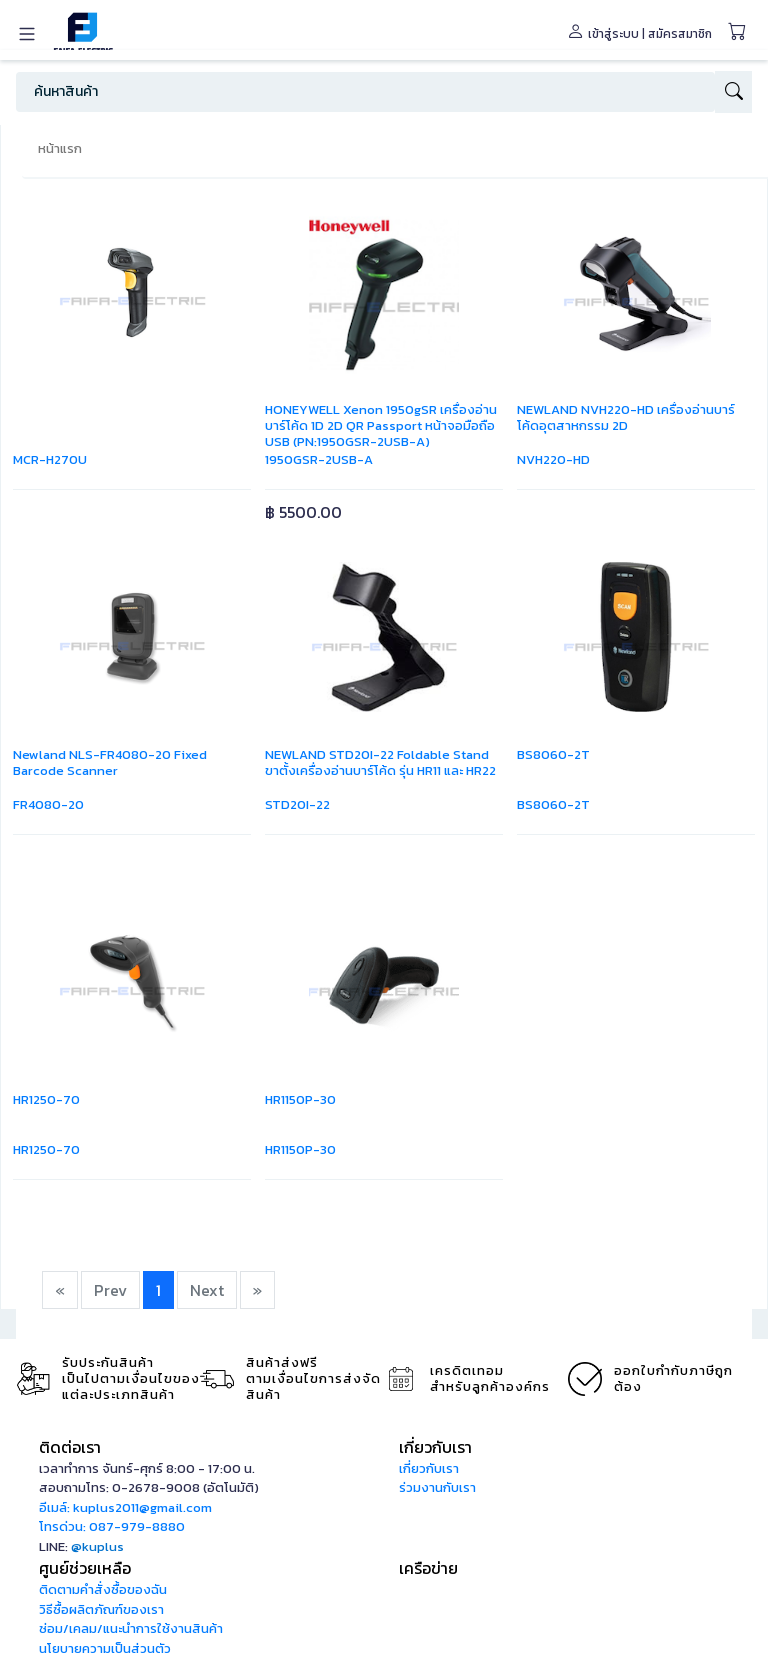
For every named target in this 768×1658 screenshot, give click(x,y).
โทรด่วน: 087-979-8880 (112, 1526)
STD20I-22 (297, 804)
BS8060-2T (553, 754)
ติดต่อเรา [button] (70, 1447)
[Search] (365, 92)
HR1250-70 (46, 1099)
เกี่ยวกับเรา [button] (435, 1447)
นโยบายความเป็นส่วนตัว (105, 1648)
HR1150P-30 (300, 1099)
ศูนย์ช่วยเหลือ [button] (85, 1568)
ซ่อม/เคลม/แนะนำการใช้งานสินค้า (131, 1628)
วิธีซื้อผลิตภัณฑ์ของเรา (101, 1609)
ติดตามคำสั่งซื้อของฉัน (103, 1589)
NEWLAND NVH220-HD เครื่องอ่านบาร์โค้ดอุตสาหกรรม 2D (626, 417)
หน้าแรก (60, 148)
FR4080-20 (48, 804)
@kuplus (97, 1546)
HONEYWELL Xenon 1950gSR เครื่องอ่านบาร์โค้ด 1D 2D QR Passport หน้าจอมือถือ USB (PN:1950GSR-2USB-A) (381, 425)
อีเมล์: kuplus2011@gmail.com (125, 1507)
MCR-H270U (50, 459)
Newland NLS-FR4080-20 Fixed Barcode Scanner (110, 762)
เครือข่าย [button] (428, 1568)
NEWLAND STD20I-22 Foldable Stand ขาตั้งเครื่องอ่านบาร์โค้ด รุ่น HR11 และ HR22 (380, 762)
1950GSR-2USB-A (319, 459)
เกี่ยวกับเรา (429, 1468)
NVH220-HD (553, 459)
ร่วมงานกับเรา (437, 1487)
